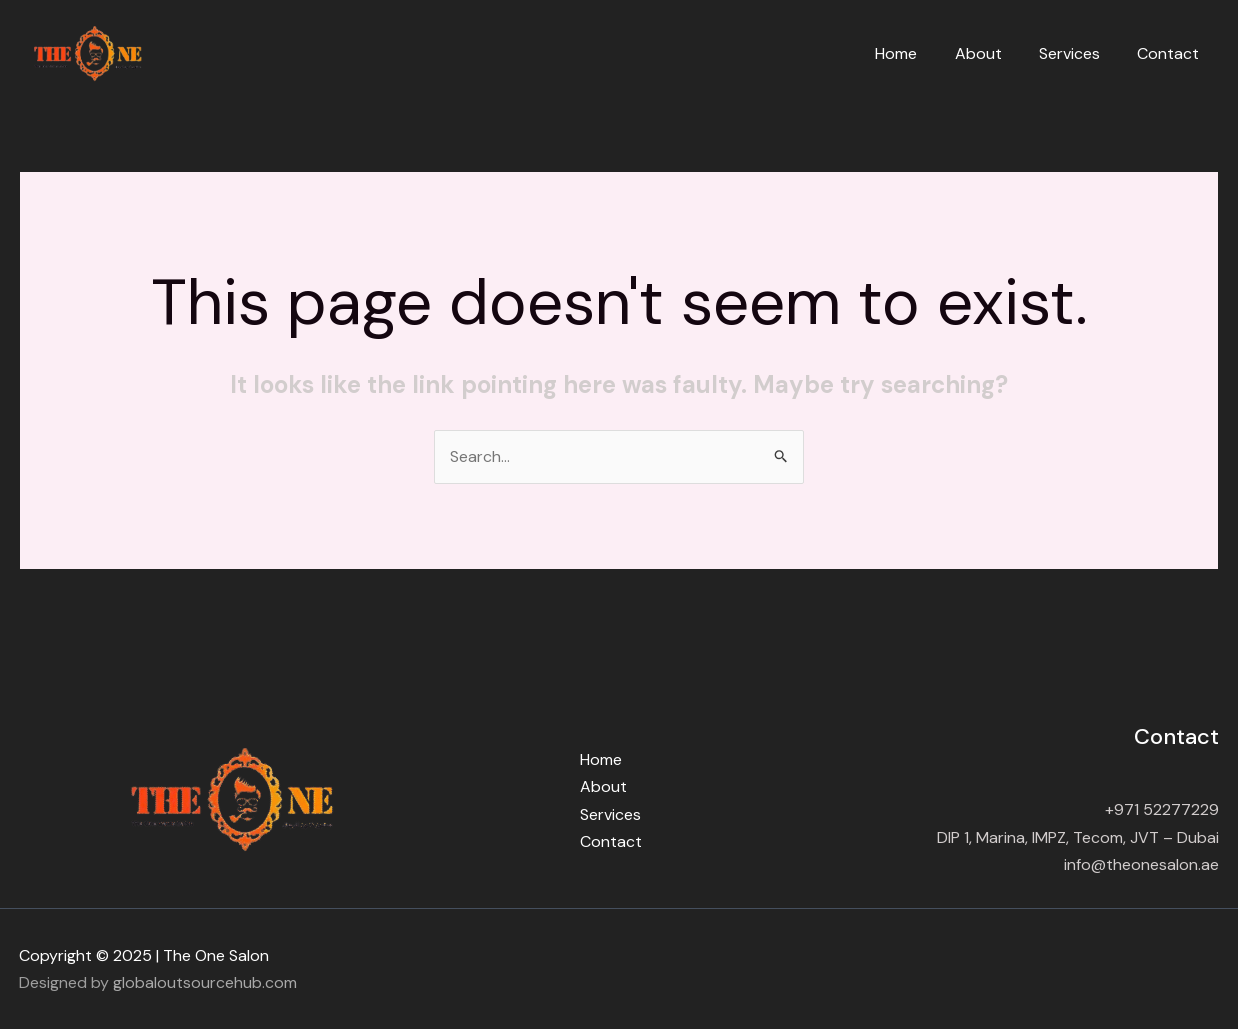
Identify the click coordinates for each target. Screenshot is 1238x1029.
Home (915, 53)
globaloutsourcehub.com (205, 982)
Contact (1171, 53)
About (991, 53)
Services (1077, 53)
